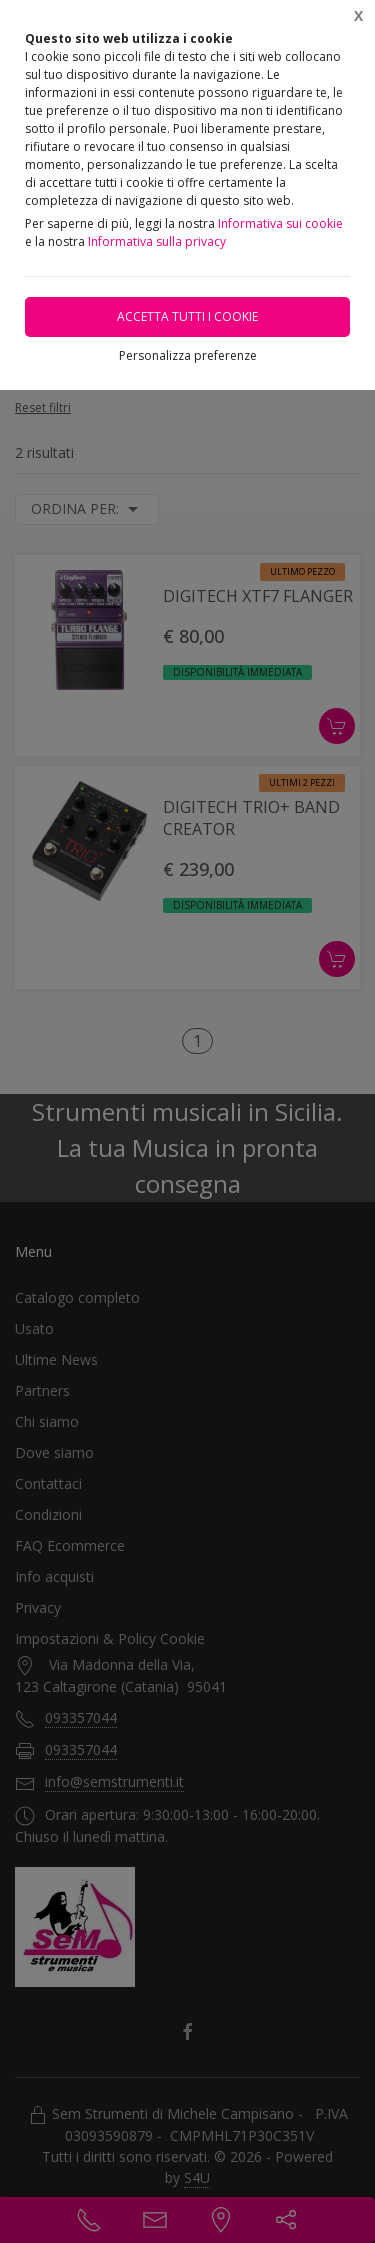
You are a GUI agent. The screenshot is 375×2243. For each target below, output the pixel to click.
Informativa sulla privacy (157, 241)
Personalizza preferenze (188, 355)
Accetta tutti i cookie (187, 316)
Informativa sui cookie (280, 223)
